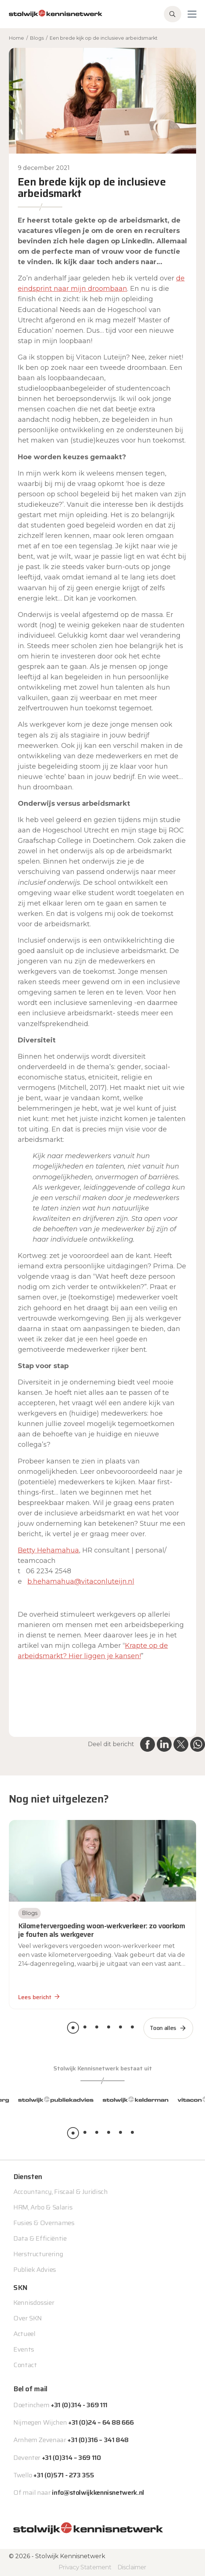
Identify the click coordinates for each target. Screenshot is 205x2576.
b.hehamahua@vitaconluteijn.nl (80, 1581)
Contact (25, 2365)
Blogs (37, 38)
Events (23, 2349)
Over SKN (27, 2318)
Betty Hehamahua (48, 1550)
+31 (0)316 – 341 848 (98, 2440)
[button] (73, 2028)
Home (16, 38)
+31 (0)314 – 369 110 (71, 2457)
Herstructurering (38, 2254)
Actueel (24, 2334)
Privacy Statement (85, 2567)
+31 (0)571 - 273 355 (63, 2475)
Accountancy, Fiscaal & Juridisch (60, 2191)
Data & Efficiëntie (40, 2238)
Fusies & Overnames (44, 2223)
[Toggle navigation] (192, 14)
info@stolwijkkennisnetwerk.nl (98, 2492)
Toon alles (163, 2028)
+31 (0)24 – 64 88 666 (100, 2422)
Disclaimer (132, 2567)
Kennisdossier (33, 2302)
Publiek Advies (34, 2269)
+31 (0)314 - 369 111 (79, 2405)
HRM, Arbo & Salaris (42, 2207)
